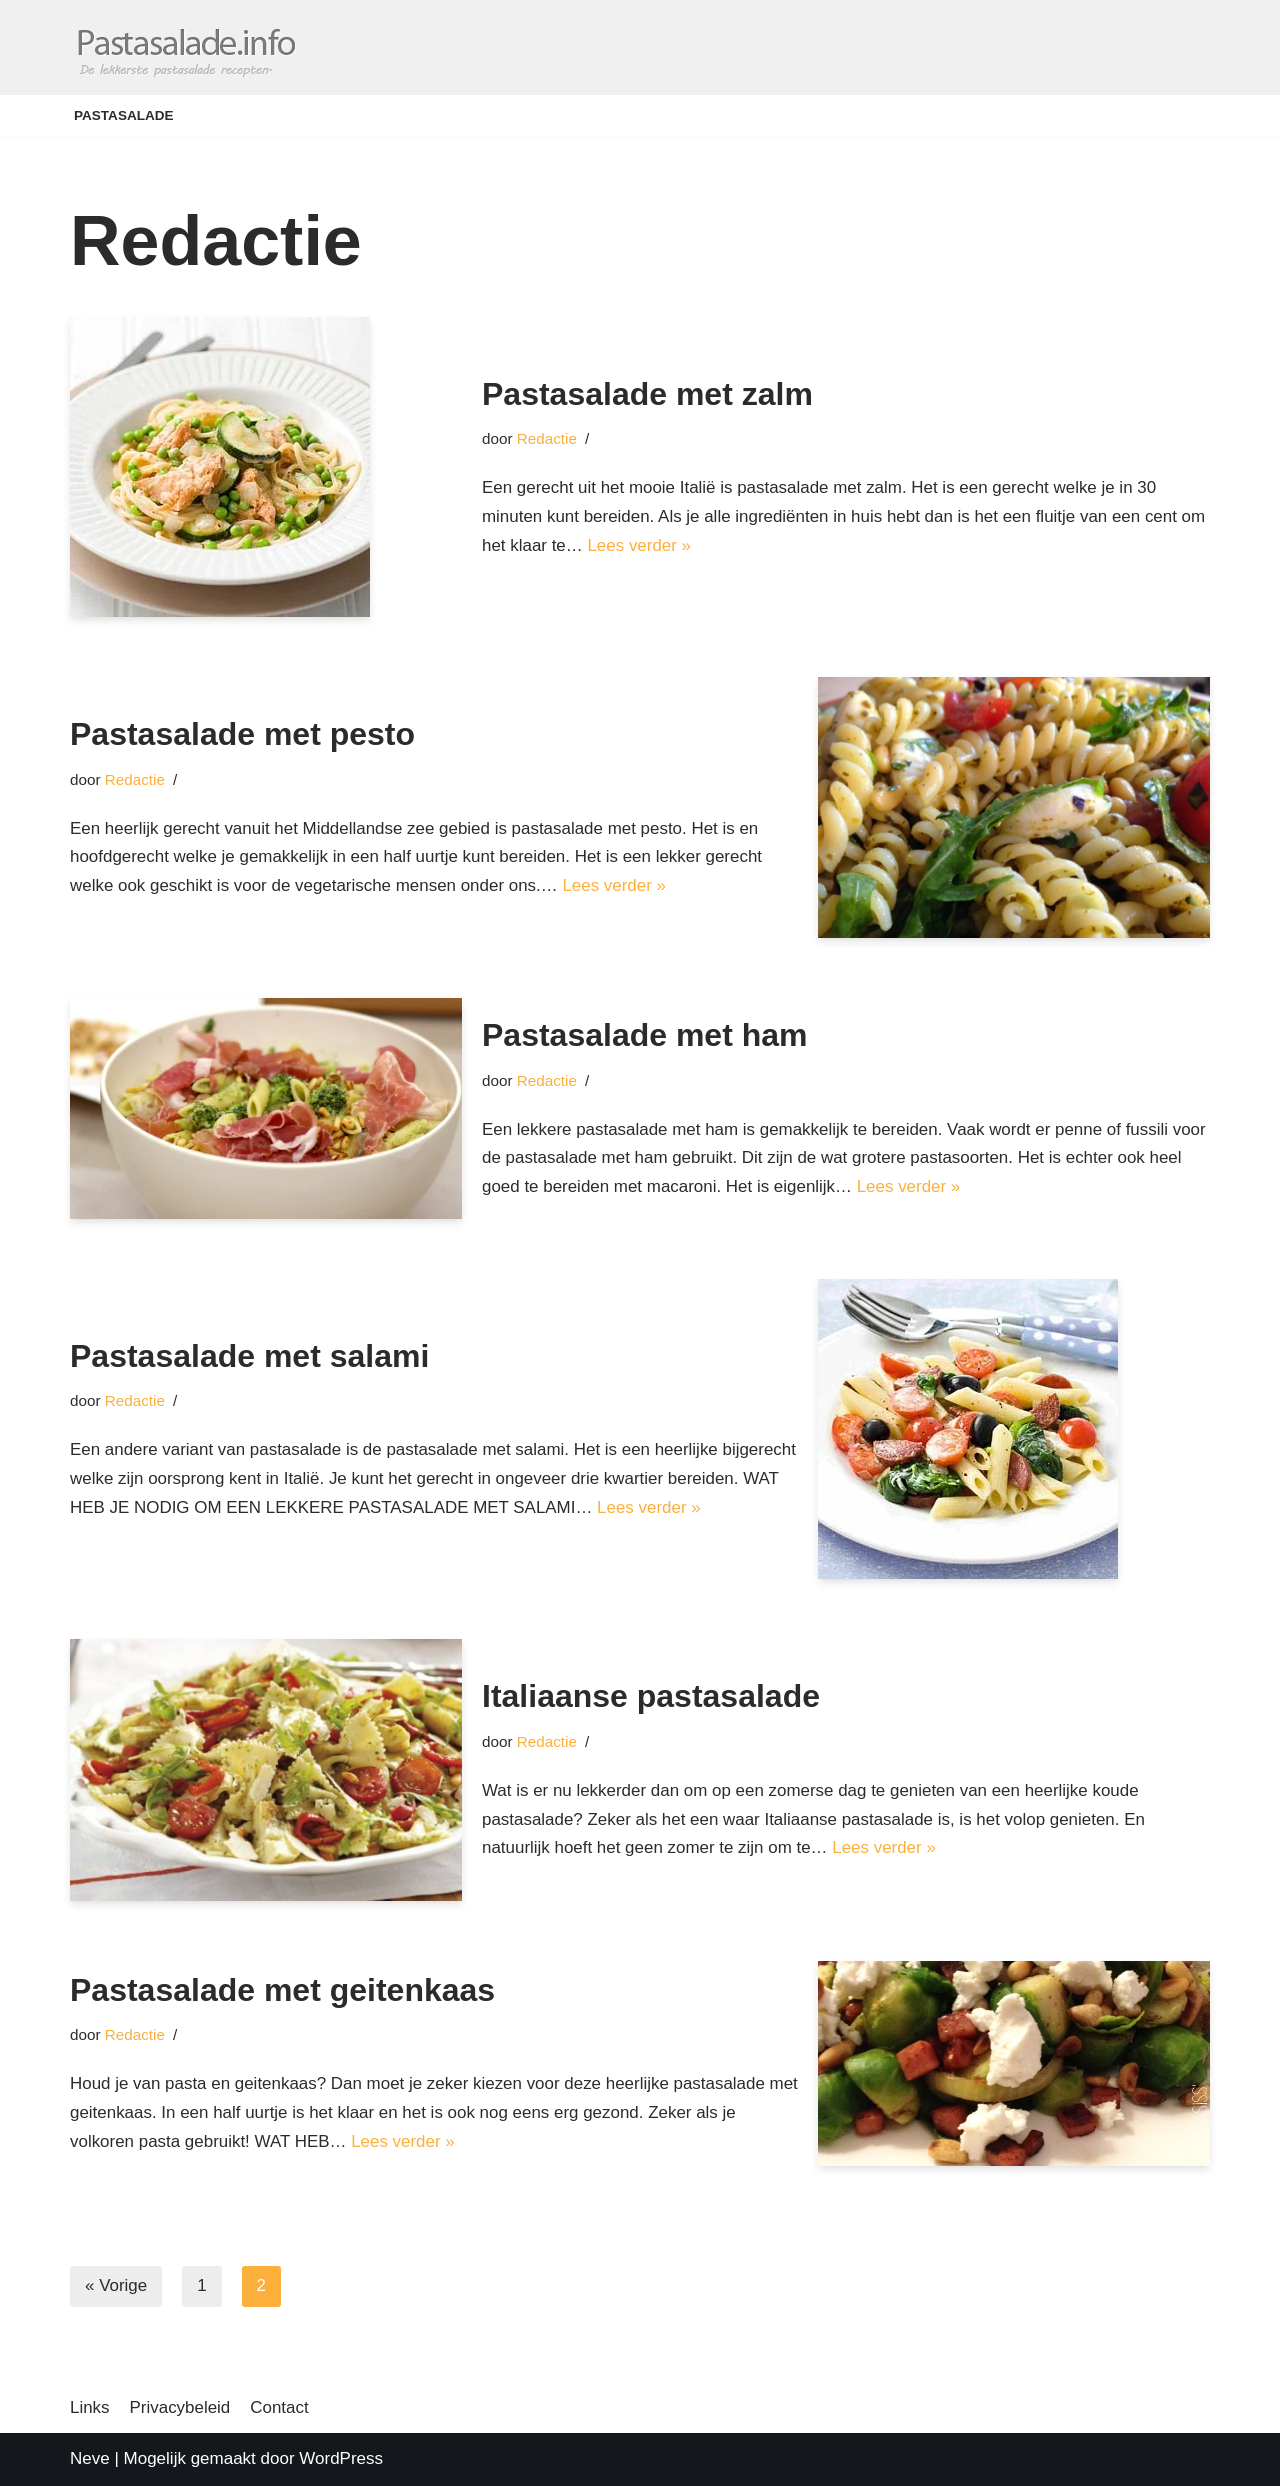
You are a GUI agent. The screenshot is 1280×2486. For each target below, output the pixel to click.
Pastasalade (124, 115)
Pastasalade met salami (249, 1341)
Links (90, 2407)
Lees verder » (640, 545)
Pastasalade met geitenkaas (282, 1990)
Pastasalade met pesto (242, 734)
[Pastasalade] (185, 47)
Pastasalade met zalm (647, 393)
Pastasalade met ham (645, 1035)
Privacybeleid (180, 2407)
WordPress (341, 2458)
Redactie (547, 438)
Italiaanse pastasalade (651, 1696)
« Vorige (116, 2286)
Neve (90, 2458)
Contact (280, 2407)
